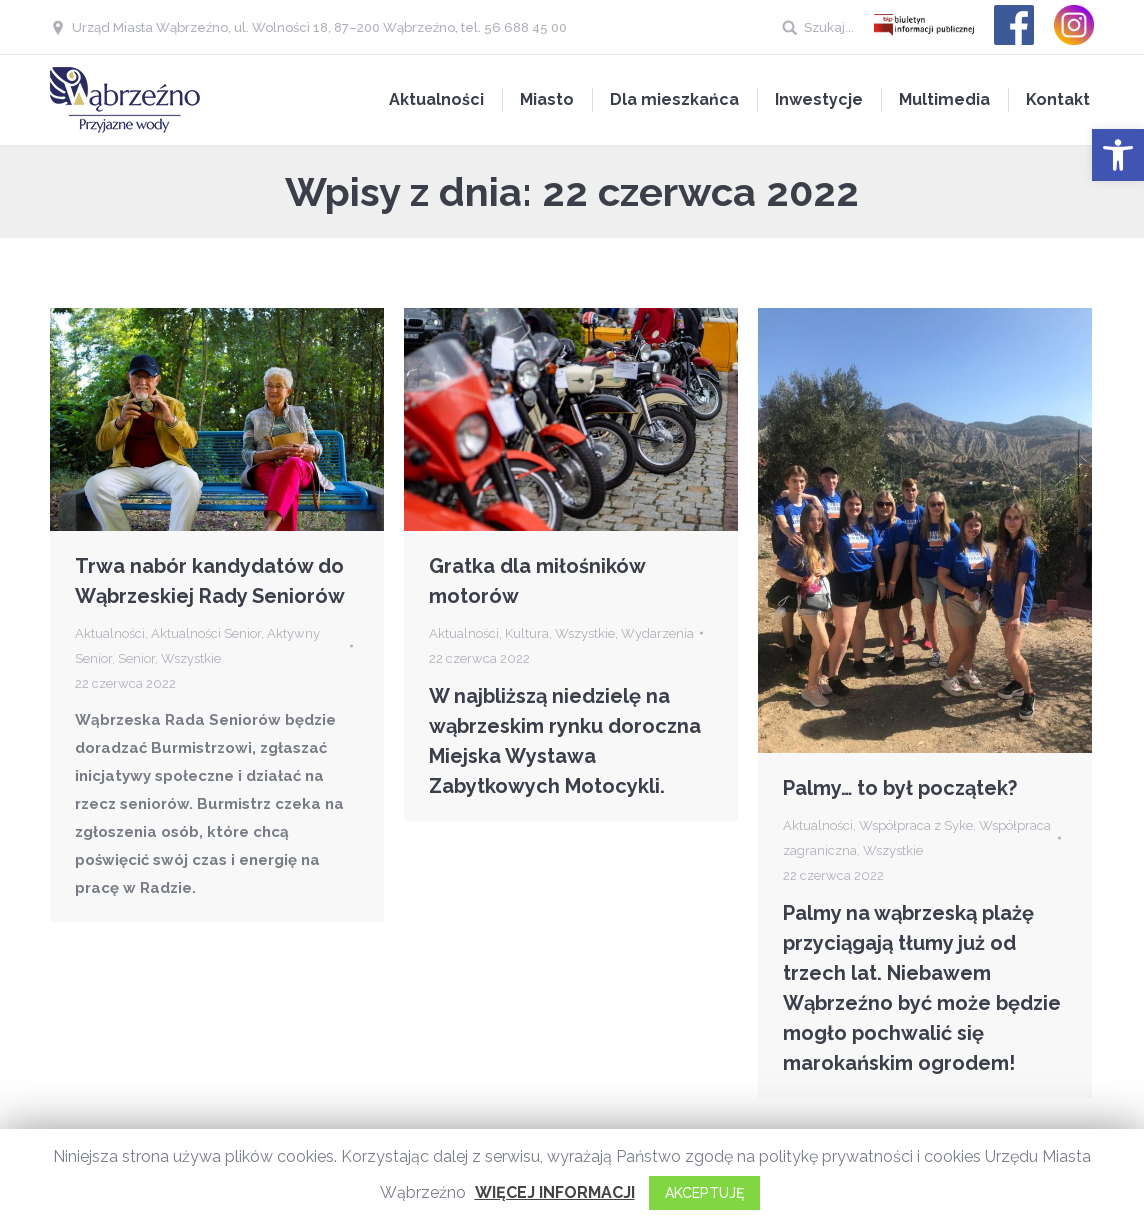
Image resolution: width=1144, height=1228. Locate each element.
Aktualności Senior (206, 633)
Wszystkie (191, 658)
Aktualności (110, 633)
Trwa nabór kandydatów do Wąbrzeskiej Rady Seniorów (210, 581)
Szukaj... (829, 27)
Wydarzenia (657, 633)
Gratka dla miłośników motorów (537, 581)
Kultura (527, 633)
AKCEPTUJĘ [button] (704, 1193)
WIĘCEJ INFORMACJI (555, 1192)
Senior (136, 658)
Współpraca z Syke (916, 825)
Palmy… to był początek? (900, 788)
